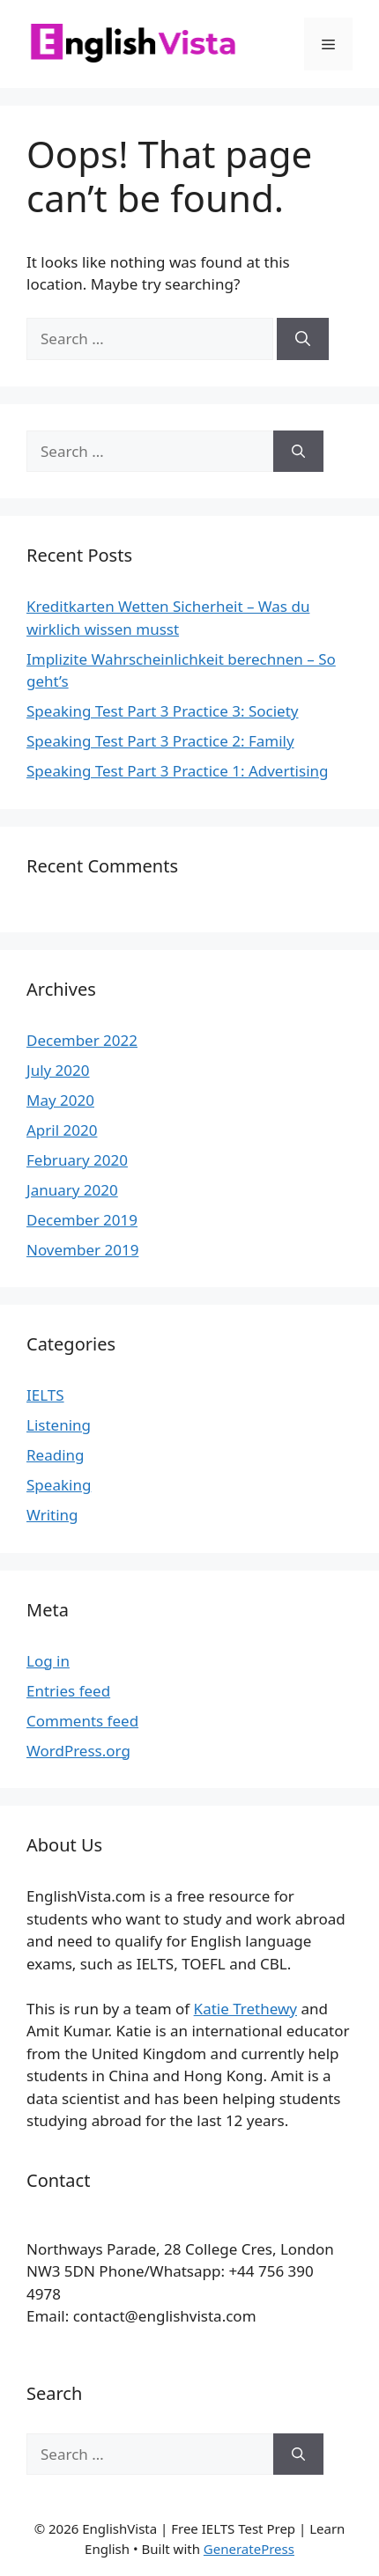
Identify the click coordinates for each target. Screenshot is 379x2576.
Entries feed (68, 1691)
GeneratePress (249, 2549)
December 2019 (81, 1220)
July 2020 (58, 1070)
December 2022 (81, 1040)
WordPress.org (78, 1751)
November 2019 (82, 1250)
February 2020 (77, 1160)
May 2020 (60, 1100)
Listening (58, 1425)
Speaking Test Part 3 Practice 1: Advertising (177, 771)
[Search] (303, 339)
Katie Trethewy (245, 2008)
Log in (48, 1661)
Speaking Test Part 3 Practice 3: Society (162, 711)
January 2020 (72, 1190)
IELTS (45, 1395)
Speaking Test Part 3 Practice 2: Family (160, 741)
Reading (55, 1455)
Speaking (58, 1485)
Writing (52, 1515)
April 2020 (61, 1130)
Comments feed (82, 1721)
